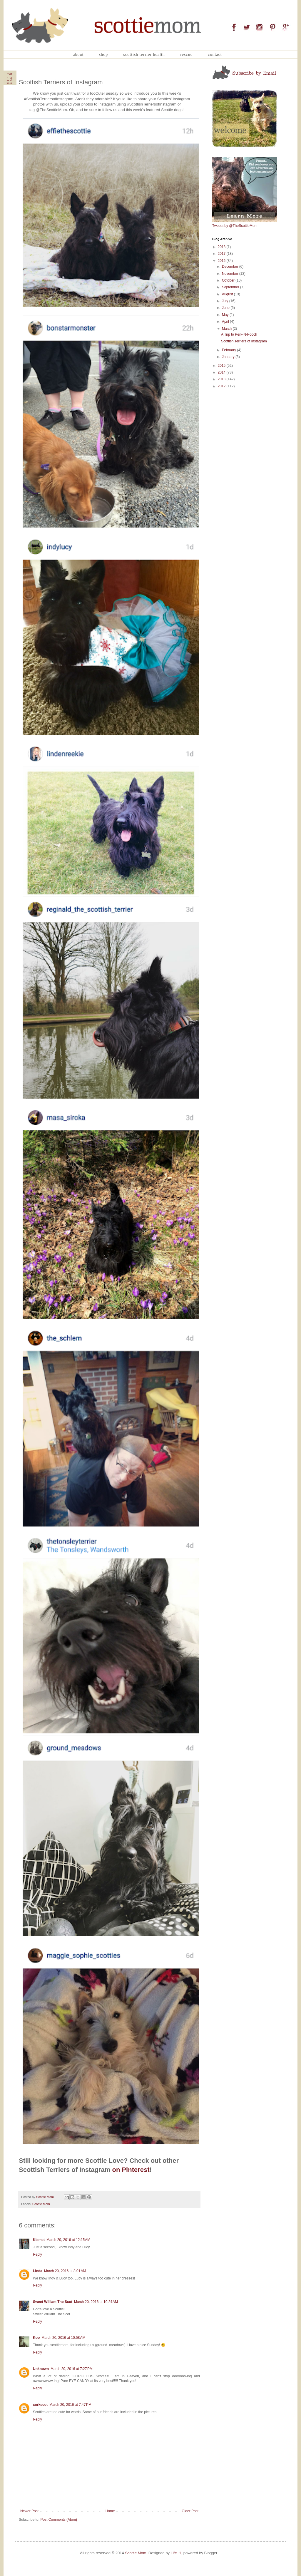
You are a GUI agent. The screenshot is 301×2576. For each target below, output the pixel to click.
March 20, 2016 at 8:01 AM (65, 2271)
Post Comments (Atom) (58, 2520)
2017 (222, 254)
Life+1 (176, 2553)
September (231, 287)
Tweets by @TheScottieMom (234, 226)
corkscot (40, 2405)
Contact (215, 54)
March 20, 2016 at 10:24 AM (96, 2302)
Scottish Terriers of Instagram (244, 341)
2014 (222, 372)
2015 (222, 366)
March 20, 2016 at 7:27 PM (72, 2369)
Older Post (190, 2511)
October (228, 280)
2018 (222, 247)
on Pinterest (130, 2169)
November (230, 274)
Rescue (186, 54)
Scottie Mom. (136, 2553)
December (230, 267)
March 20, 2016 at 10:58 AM (63, 2338)
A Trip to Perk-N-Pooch (239, 334)
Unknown (41, 2369)
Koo (36, 2338)
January (228, 357)
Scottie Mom (41, 2204)
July (225, 301)
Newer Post (29, 2511)
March (227, 329)
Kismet (39, 2240)
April (226, 321)
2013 (222, 379)
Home (110, 2511)
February (229, 350)
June (226, 308)
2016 (222, 261)
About (78, 54)
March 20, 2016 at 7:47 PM (70, 2405)
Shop (103, 54)
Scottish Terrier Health (144, 54)
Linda (37, 2271)
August (228, 294)
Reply (37, 2254)
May (226, 315)
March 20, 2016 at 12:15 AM (68, 2240)
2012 (222, 386)
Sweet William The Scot (52, 2302)
